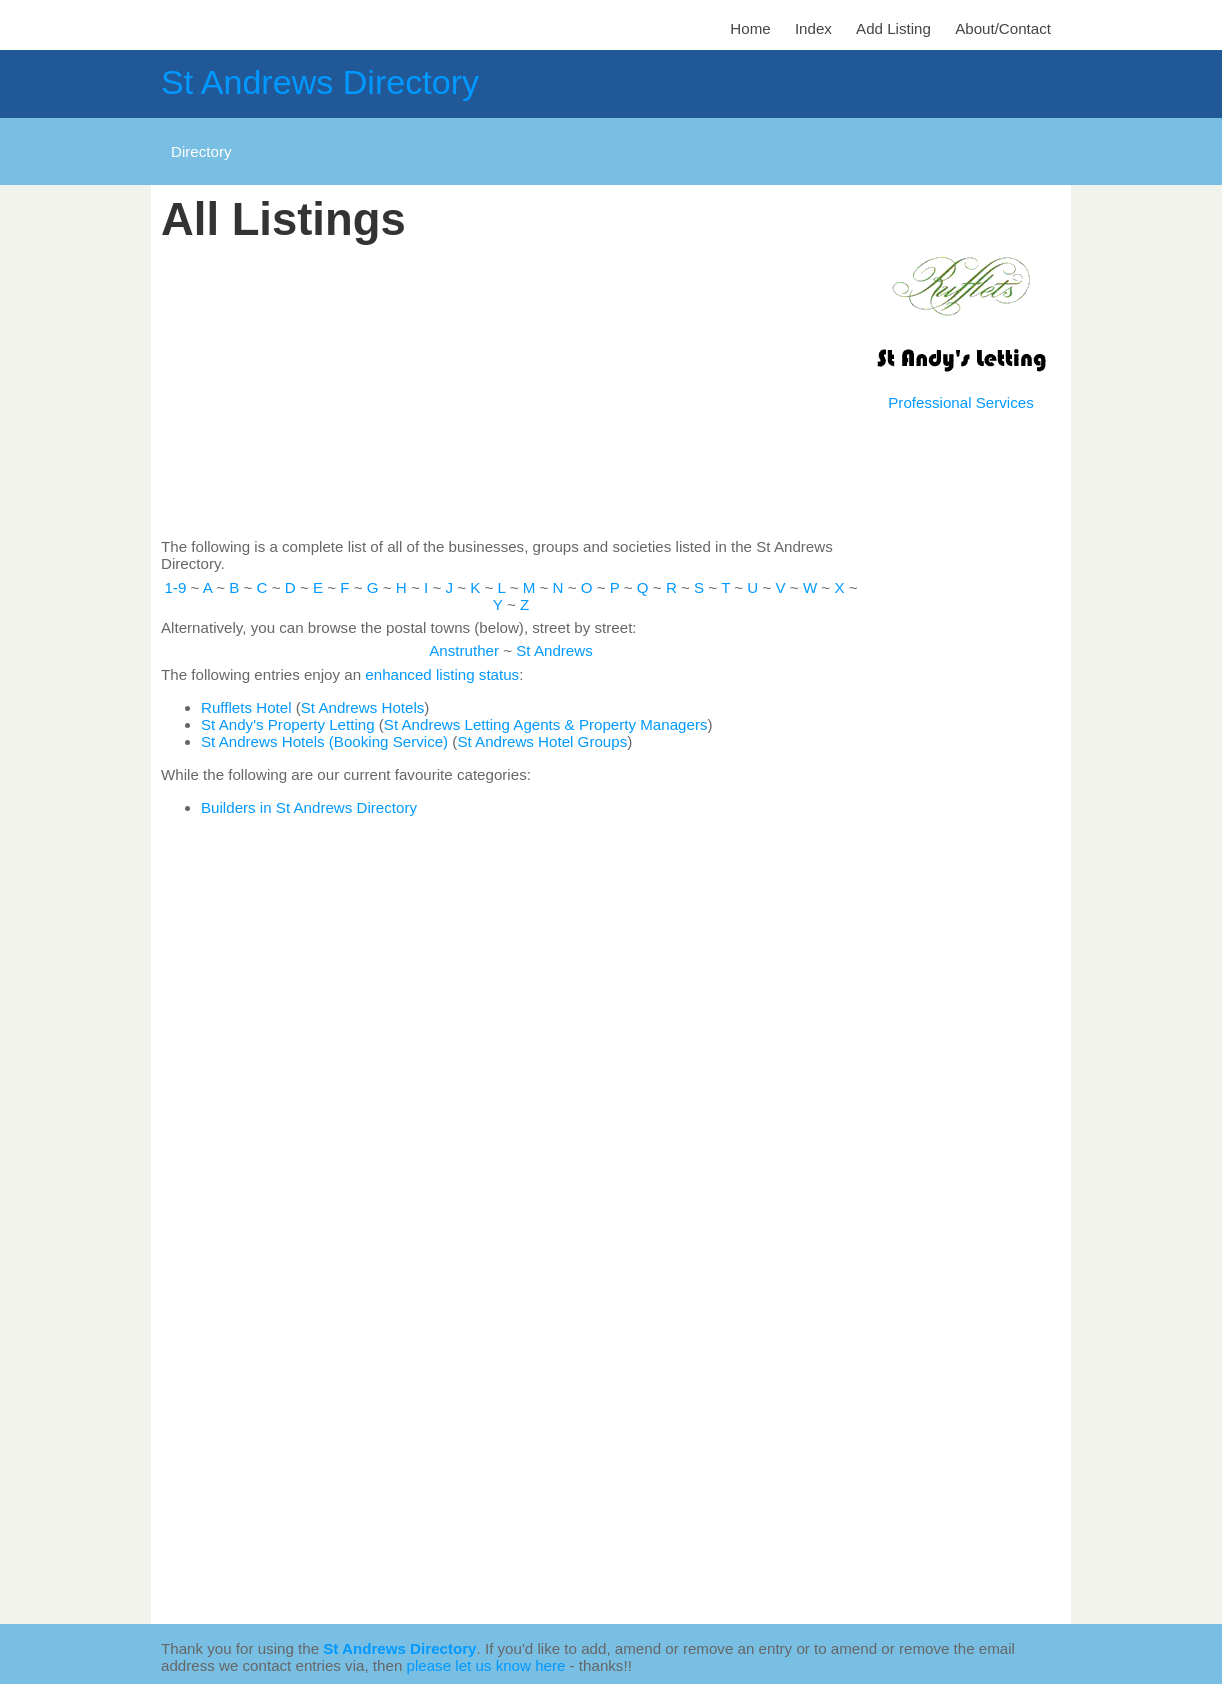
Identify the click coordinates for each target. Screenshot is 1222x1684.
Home (750, 28)
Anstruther (464, 650)
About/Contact (1003, 28)
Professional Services (960, 402)
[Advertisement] (511, 392)
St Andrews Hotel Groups (542, 741)
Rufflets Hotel (246, 707)
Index (813, 28)
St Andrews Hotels (363, 707)
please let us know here (486, 1665)
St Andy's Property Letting (288, 724)
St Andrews (554, 650)
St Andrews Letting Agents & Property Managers (546, 724)
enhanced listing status (442, 674)
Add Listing (893, 28)
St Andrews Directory (320, 82)
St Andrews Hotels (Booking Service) (324, 741)
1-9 (175, 587)
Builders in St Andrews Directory (309, 807)
